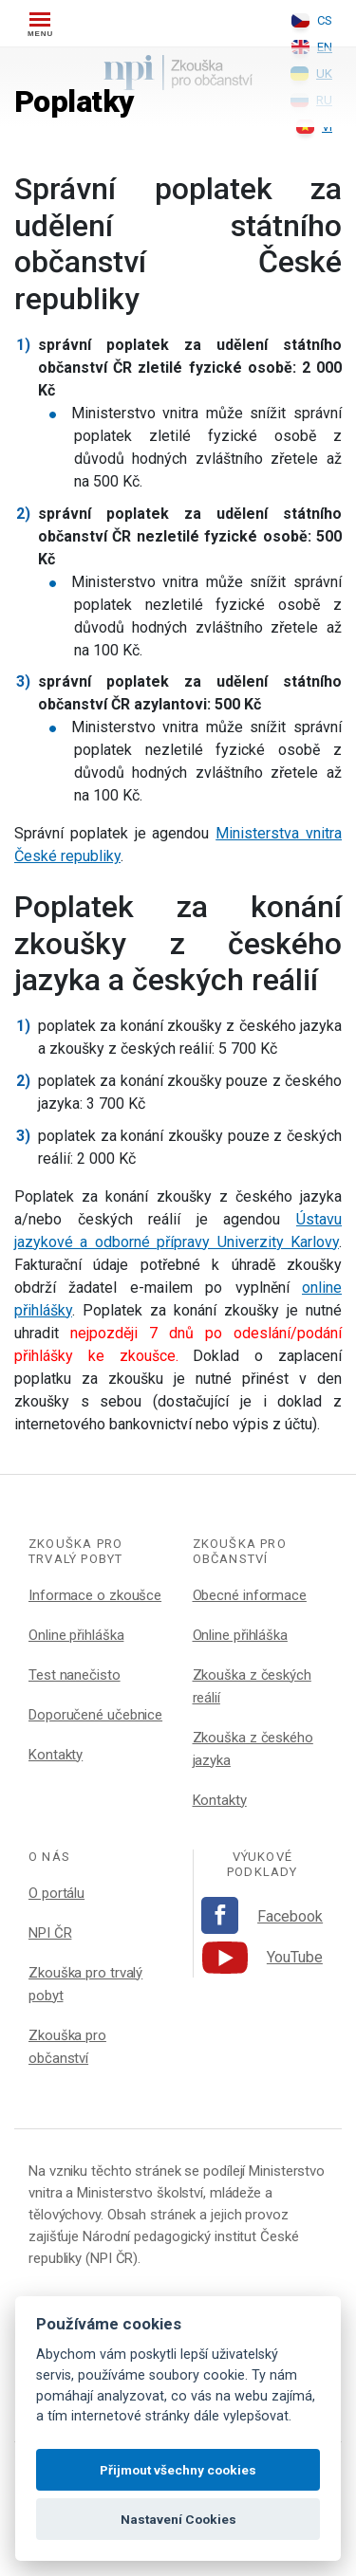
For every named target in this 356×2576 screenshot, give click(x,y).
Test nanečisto (74, 1675)
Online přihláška (75, 1635)
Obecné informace (250, 1595)
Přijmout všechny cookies (178, 2469)
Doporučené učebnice (95, 1714)
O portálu (56, 1893)
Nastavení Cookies (178, 2519)
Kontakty (55, 1754)
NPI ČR (49, 1932)
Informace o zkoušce (94, 1595)
